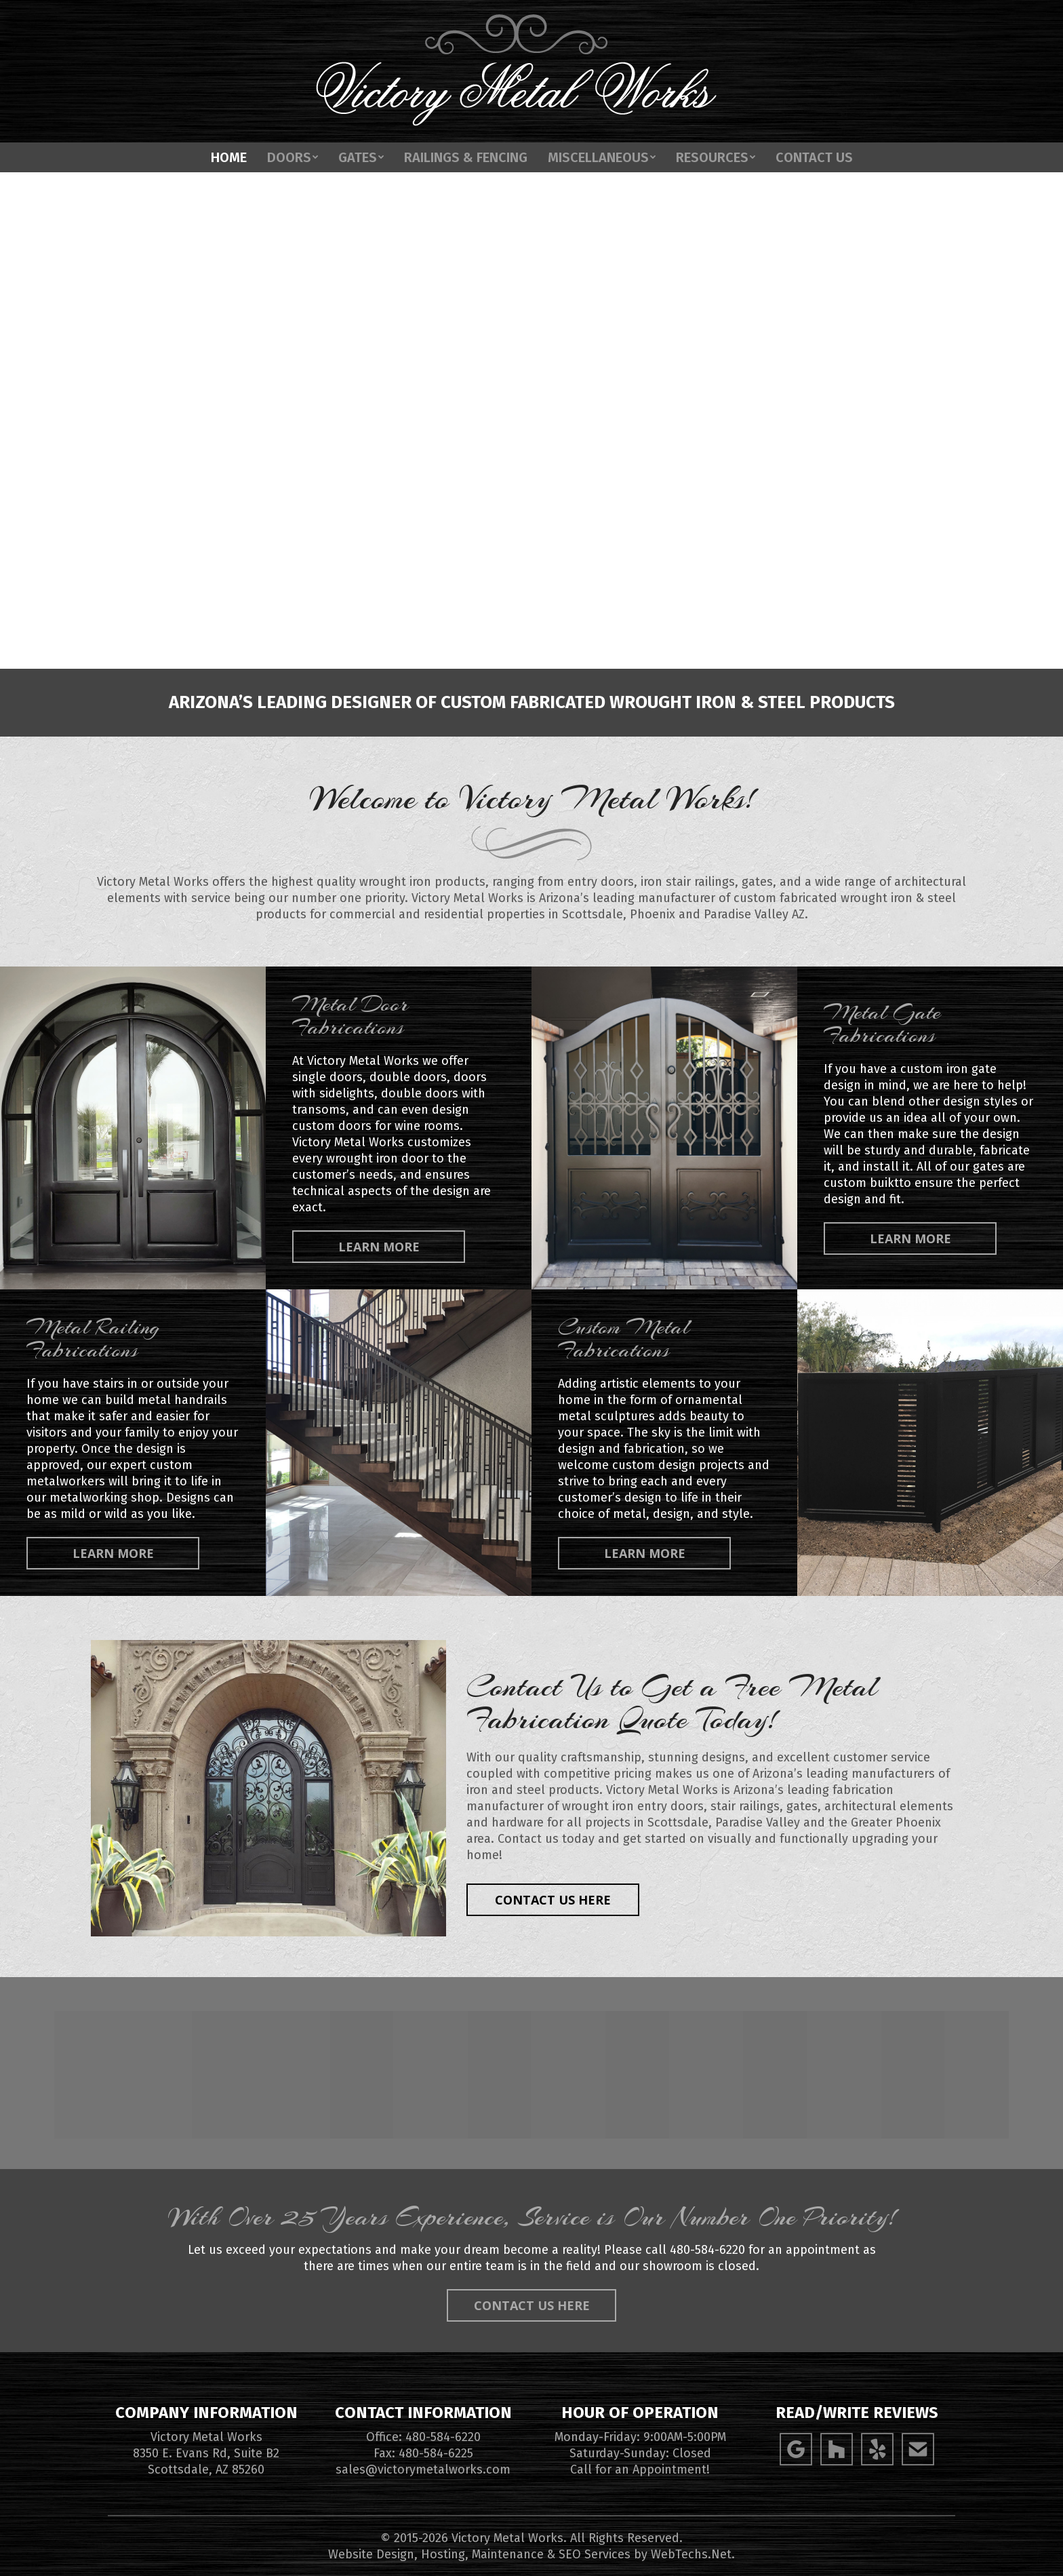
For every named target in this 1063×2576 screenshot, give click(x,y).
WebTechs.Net (691, 2554)
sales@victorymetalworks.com (423, 2469)
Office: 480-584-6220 (423, 2436)
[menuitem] (228, 184)
